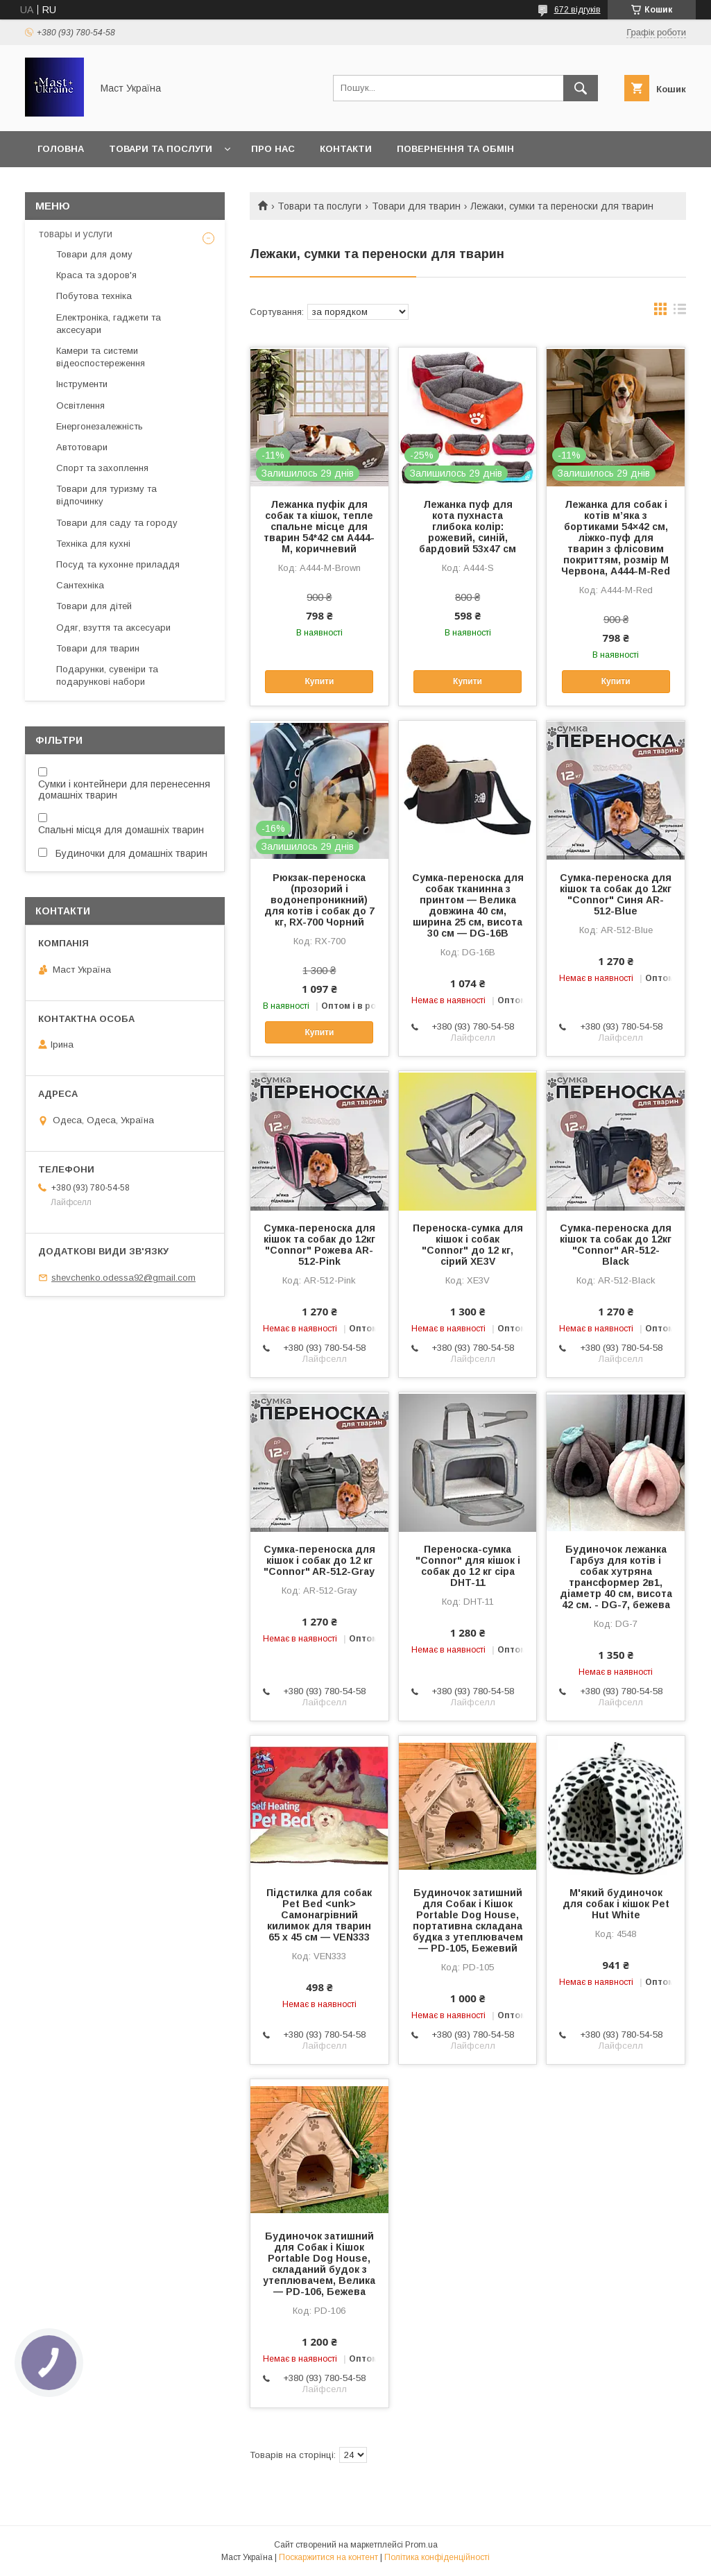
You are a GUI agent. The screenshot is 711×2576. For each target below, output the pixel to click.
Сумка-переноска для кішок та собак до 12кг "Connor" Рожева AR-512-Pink (319, 1244)
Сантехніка (80, 585)
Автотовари (82, 447)
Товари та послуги (160, 149)
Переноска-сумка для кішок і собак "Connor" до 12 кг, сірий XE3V (468, 1244)
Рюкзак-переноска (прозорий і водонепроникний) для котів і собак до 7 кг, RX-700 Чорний (319, 900)
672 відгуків (577, 10)
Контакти (346, 149)
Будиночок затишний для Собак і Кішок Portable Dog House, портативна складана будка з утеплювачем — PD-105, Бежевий (468, 1920)
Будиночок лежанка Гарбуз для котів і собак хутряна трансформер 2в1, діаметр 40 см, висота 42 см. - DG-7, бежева (616, 1577)
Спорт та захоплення (102, 468)
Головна (60, 149)
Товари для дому (94, 254)
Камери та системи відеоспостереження (100, 357)
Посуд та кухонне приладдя (118, 564)
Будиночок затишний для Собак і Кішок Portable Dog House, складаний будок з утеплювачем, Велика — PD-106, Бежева (319, 2263)
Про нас (273, 149)
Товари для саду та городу (117, 523)
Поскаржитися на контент (328, 2557)
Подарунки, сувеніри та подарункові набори (107, 675)
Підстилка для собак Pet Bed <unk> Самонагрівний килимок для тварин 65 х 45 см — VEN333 (319, 1915)
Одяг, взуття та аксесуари (113, 627)
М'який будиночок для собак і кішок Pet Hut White (616, 1903)
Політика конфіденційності (437, 2557)
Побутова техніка (94, 296)
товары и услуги (75, 233)
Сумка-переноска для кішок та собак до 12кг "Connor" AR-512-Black (615, 1244)
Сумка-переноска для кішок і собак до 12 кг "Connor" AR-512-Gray (319, 1560)
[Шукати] (580, 88)
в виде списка (680, 312)
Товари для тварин (416, 206)
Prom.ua (421, 2545)
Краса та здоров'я (96, 275)
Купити (319, 681)
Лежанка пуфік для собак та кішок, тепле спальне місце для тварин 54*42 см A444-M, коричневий (319, 526)
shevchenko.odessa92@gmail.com (123, 1277)
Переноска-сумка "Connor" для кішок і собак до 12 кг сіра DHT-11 (468, 1566)
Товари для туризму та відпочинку (106, 495)
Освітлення (80, 405)
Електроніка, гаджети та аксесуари (108, 323)
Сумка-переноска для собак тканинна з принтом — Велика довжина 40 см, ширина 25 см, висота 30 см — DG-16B (468, 905)
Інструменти (82, 384)
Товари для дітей (94, 606)
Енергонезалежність (99, 426)
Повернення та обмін (455, 149)
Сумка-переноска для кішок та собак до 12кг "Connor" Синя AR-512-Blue (615, 894)
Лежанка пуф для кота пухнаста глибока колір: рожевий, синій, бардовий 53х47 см (467, 526)
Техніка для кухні (93, 543)
